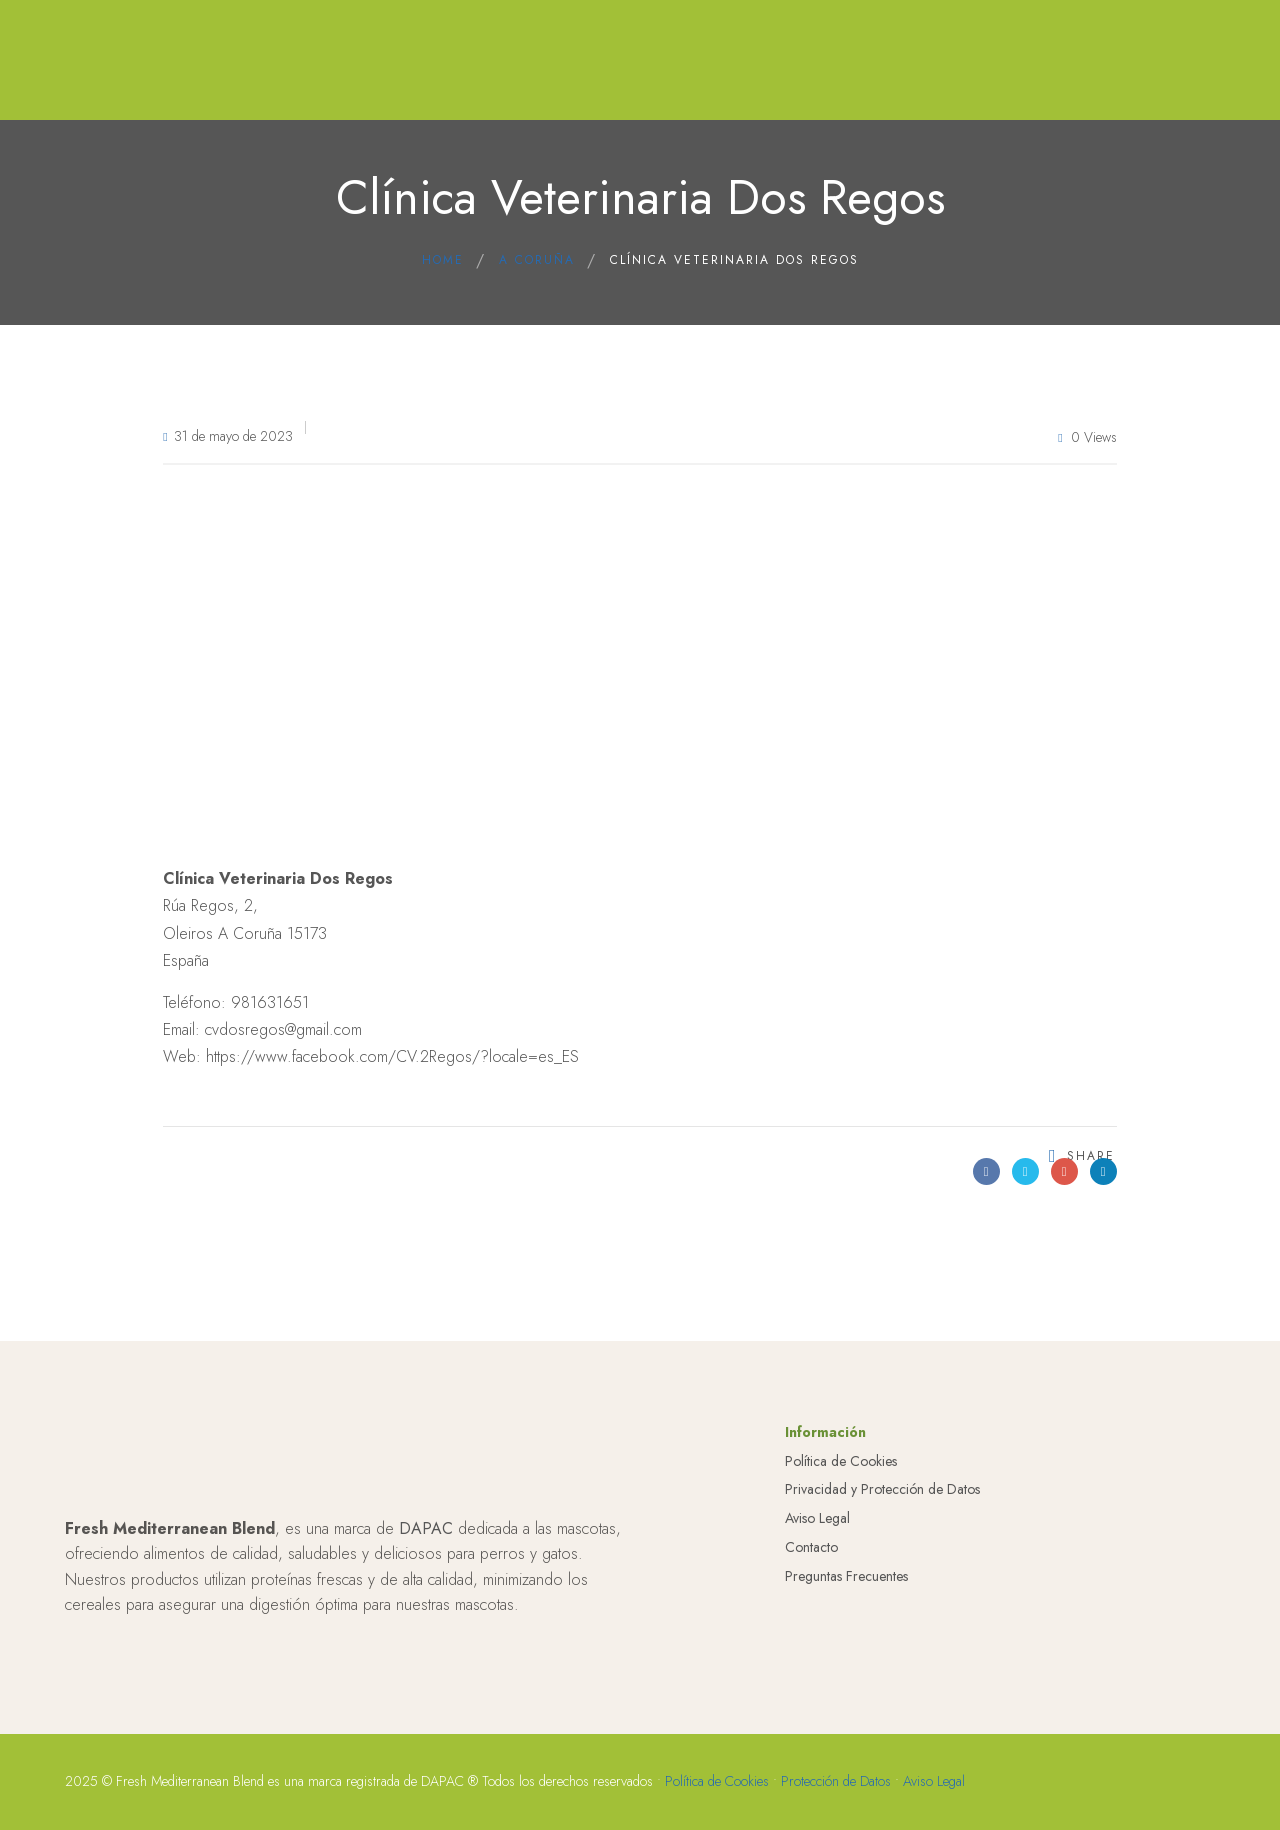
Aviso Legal (817, 1555)
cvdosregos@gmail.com (283, 1029)
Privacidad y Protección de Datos (882, 1527)
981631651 (270, 1002)
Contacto (811, 1584)
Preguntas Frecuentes (846, 1613)
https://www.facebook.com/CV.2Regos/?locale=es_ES (392, 1056)
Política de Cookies (841, 1498)
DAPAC (426, 1565)
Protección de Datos (836, 1818)
